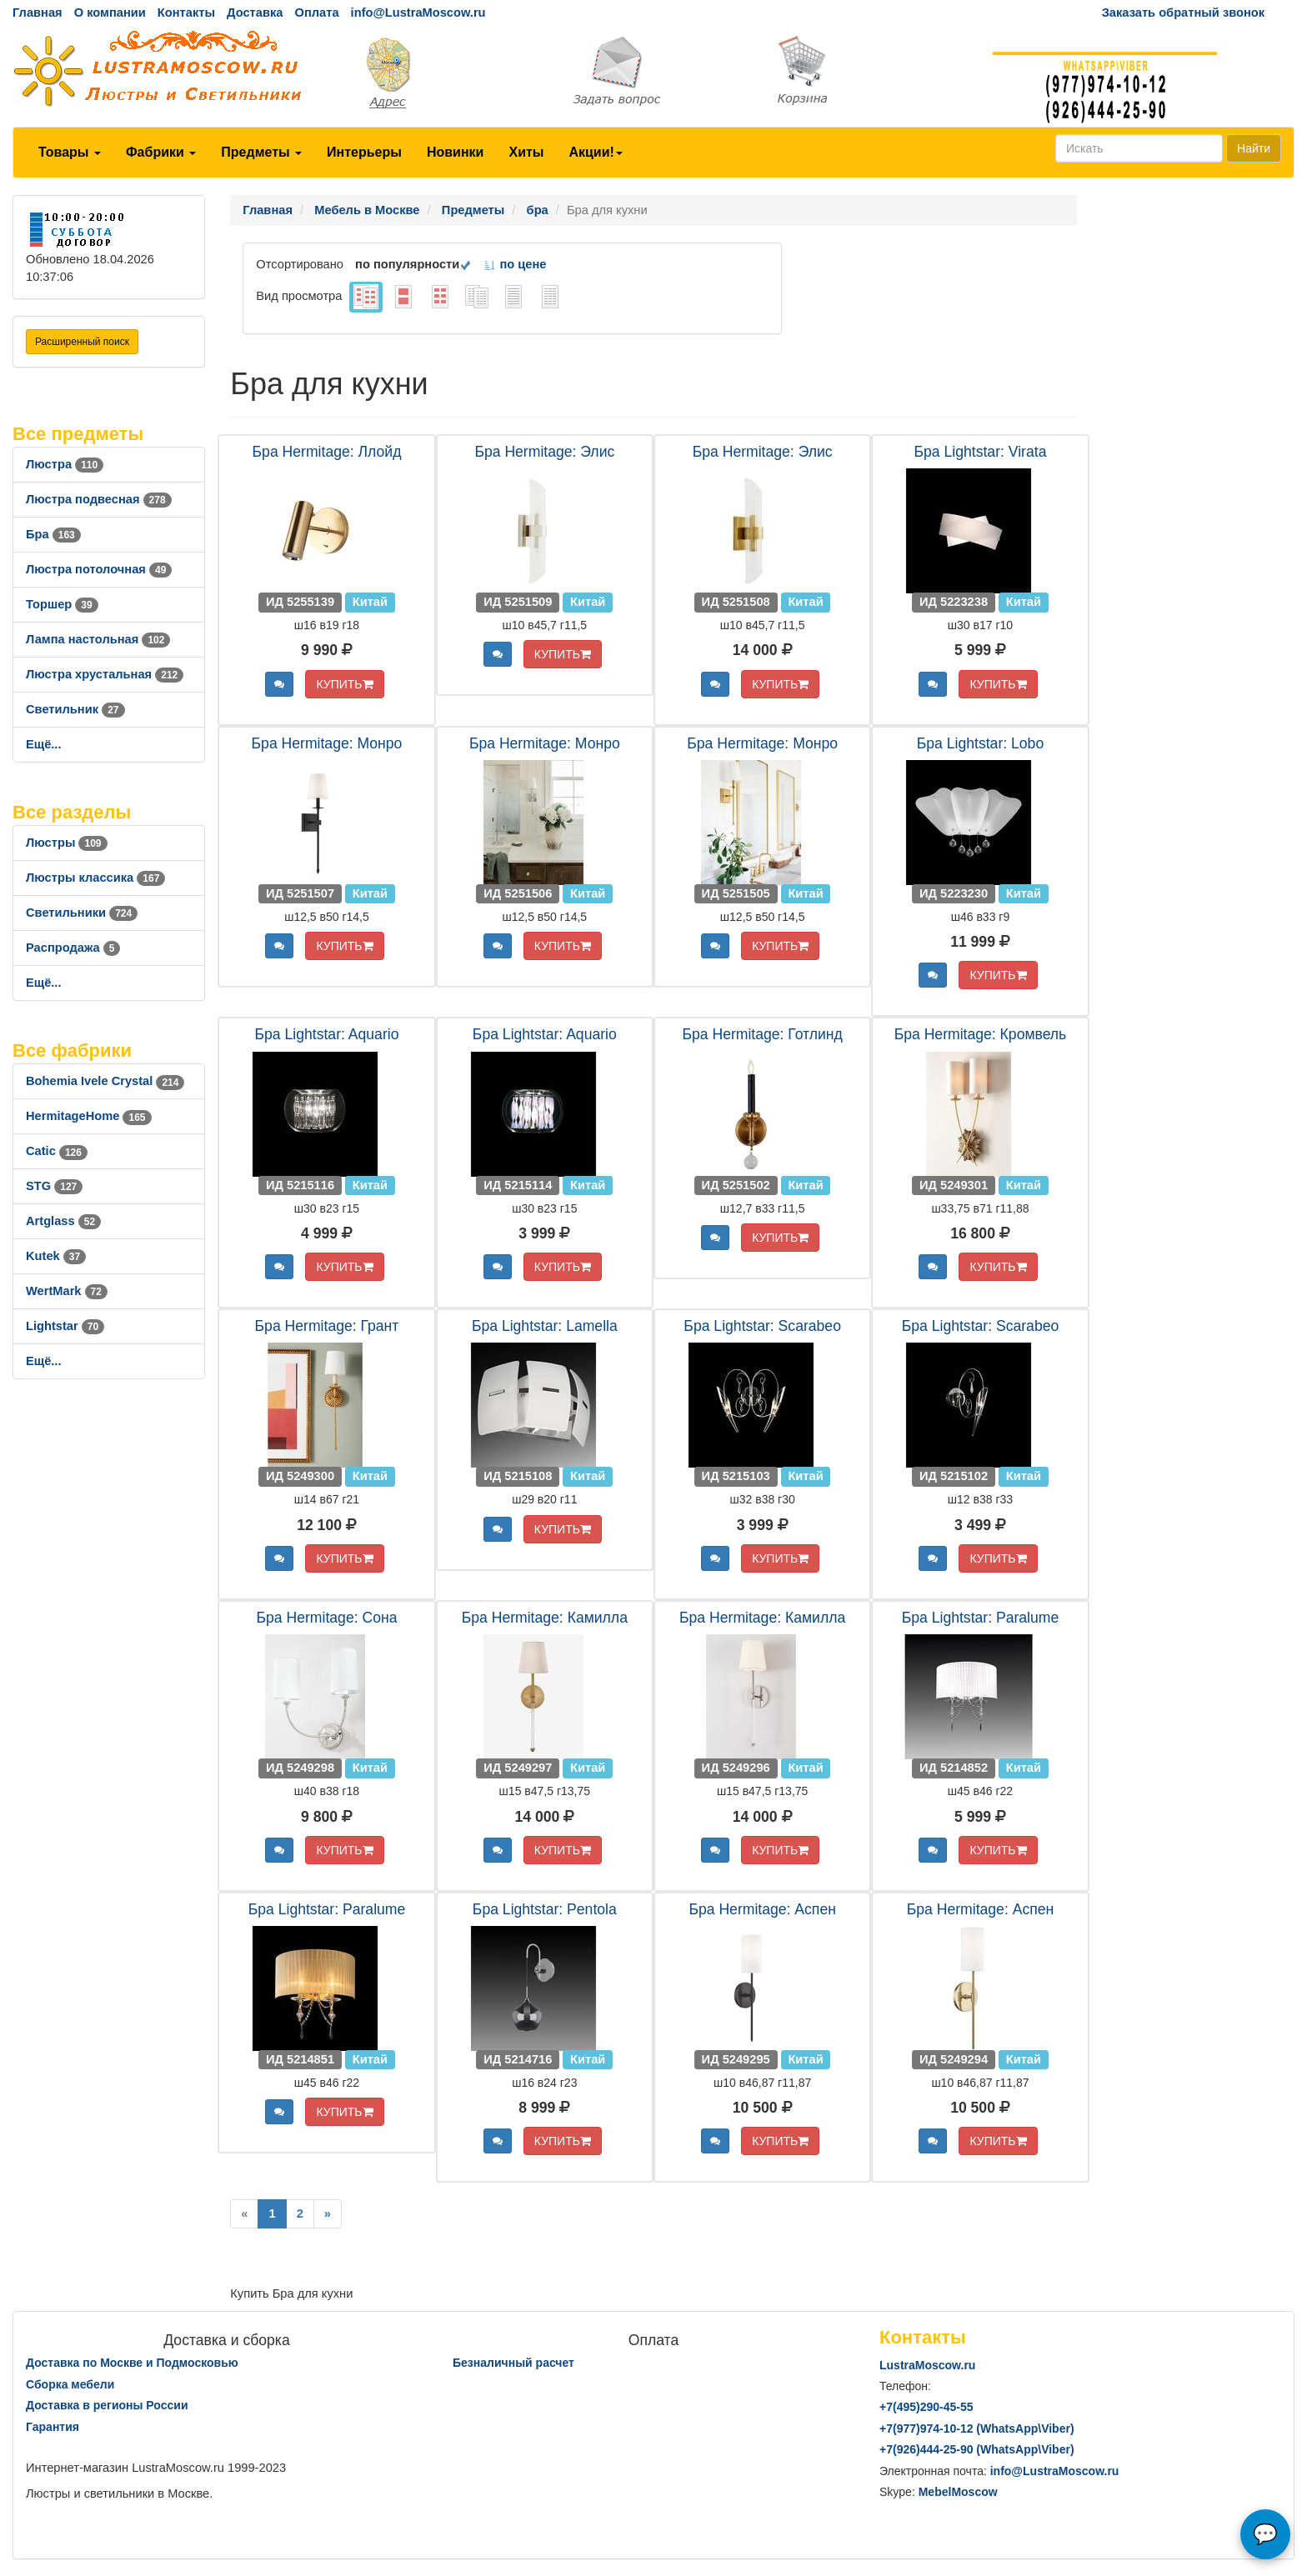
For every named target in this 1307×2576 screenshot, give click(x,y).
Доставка (255, 12)
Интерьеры (364, 152)
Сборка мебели (70, 2384)
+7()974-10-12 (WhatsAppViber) (976, 2428)
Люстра (64, 464)
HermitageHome (89, 1116)
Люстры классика (95, 877)
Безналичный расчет (513, 2362)
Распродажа (73, 947)
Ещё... (44, 744)
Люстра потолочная (99, 569)
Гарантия (52, 2426)
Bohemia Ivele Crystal (105, 1081)
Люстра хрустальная (104, 674)
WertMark (67, 1291)
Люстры (67, 842)
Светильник (75, 709)
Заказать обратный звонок (1183, 12)
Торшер (62, 604)
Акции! (595, 152)
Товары (69, 152)
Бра (53, 534)
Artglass (63, 1221)
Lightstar (65, 1326)
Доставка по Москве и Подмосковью (132, 2362)
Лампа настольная (98, 639)
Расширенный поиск (82, 342)
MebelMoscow (958, 2491)
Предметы (261, 152)
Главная (38, 12)
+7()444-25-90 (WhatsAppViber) (976, 2449)
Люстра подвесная (99, 499)
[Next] (327, 2213)
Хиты (525, 152)
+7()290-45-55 (926, 2406)
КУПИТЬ (344, 684)
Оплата (316, 12)
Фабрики (161, 152)
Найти (1253, 148)
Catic (57, 1151)
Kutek (56, 1256)
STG (54, 1186)
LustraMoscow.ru (927, 2365)
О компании (110, 12)
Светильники (82, 912)
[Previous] (244, 2213)
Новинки (455, 152)
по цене (514, 264)
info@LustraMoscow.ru (418, 12)
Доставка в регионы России (107, 2405)
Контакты (186, 12)
